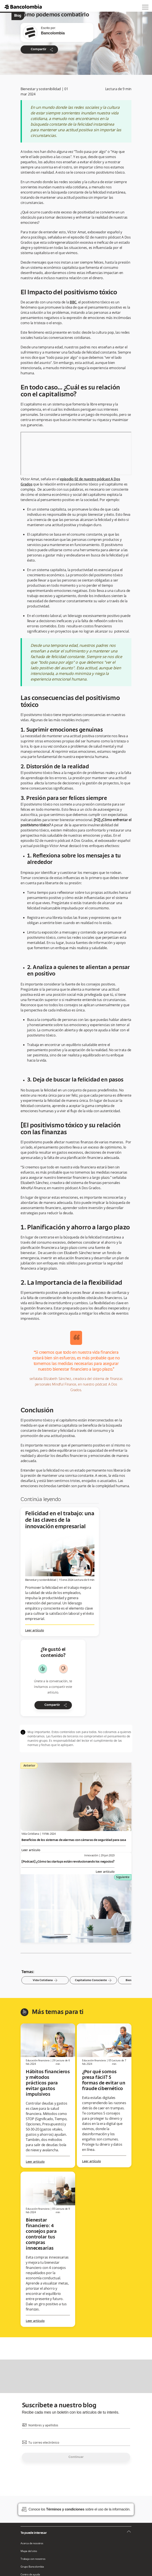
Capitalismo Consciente (93, 1980)
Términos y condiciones (65, 2509)
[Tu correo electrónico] (76, 2442)
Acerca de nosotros (32, 2543)
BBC (73, 302)
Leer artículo (34, 1630)
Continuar (76, 2457)
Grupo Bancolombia (32, 2566)
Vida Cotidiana (45, 1980)
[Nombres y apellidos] (76, 2425)
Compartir (56, 1705)
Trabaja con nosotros (33, 2559)
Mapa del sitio (29, 2551)
